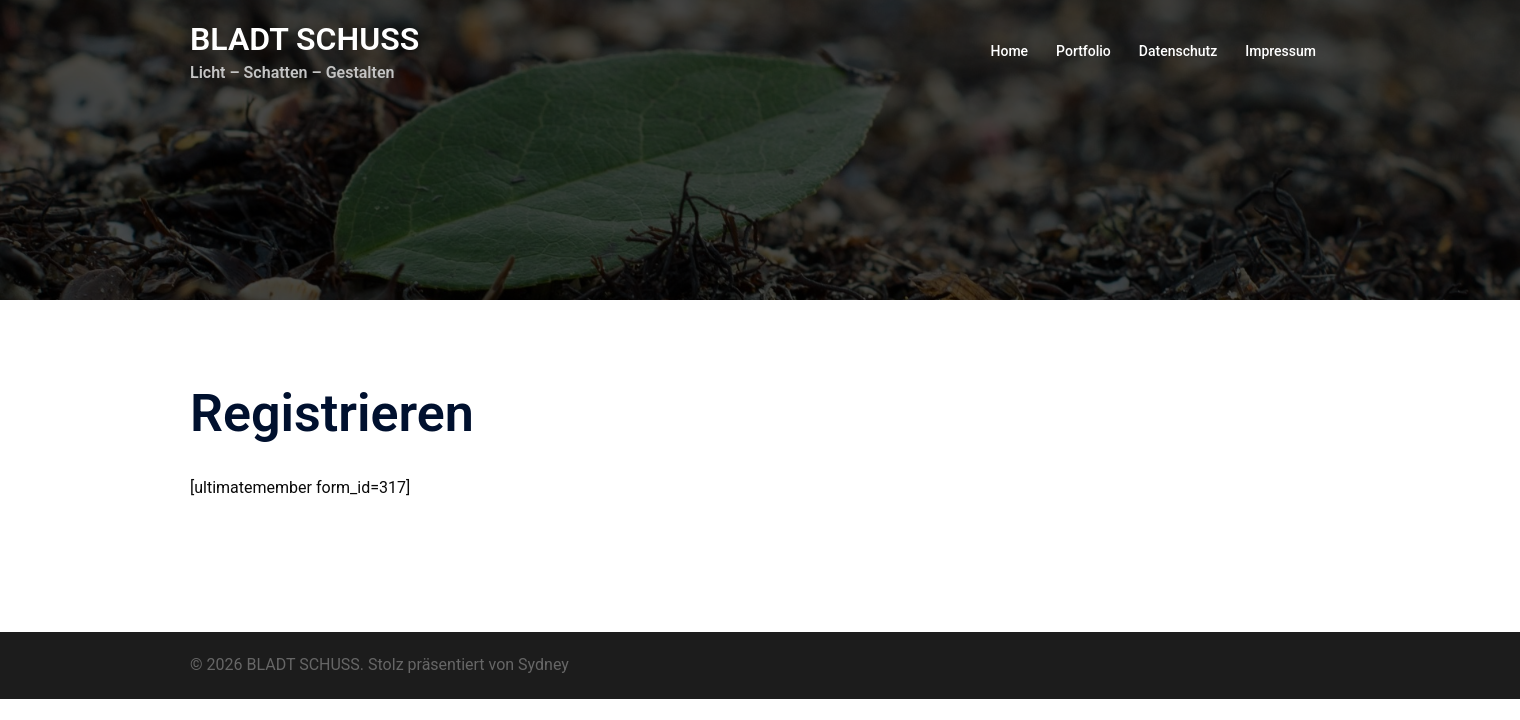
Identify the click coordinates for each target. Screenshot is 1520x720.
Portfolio (1083, 51)
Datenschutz (1178, 51)
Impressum (1280, 51)
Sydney (543, 664)
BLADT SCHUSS (304, 39)
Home (1010, 51)
